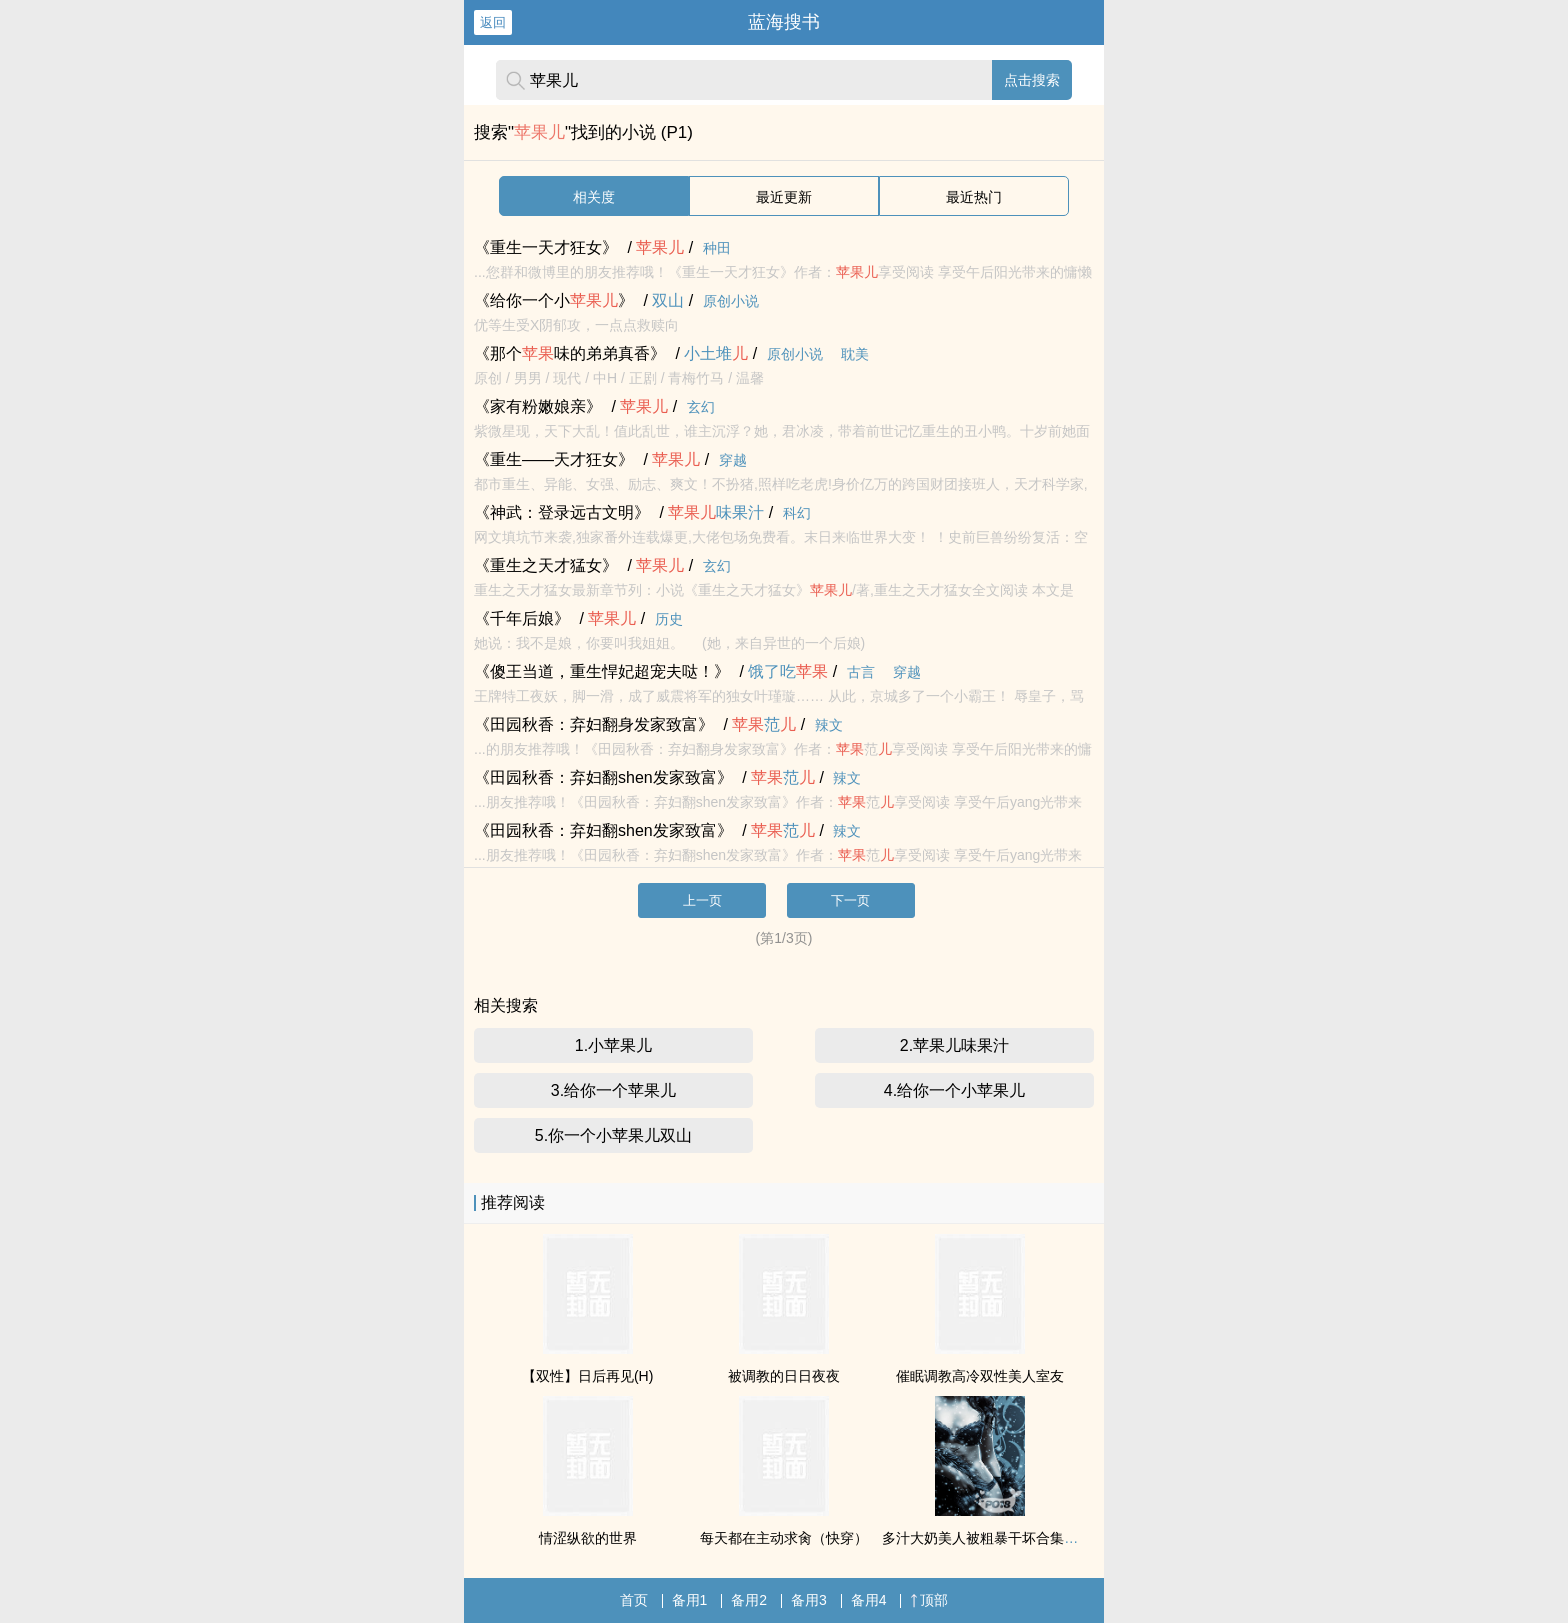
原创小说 (731, 301)
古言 (861, 672)
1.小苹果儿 (613, 1045)
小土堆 (716, 353)
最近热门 (974, 197)
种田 (717, 248)
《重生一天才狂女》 (546, 247)
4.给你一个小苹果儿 (954, 1090)
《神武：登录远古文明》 (562, 512)
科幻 (797, 513)
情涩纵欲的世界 (588, 1538)
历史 (669, 619)
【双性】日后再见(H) (587, 1376)
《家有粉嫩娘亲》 (538, 406)
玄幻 (701, 407)
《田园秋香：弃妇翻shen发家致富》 (603, 777)
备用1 (690, 1600)
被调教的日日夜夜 (784, 1376)
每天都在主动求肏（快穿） (784, 1538)
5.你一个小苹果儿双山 (613, 1135)
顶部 (929, 1600)
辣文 (829, 725)
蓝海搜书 (784, 22)
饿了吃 (788, 671)
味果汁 (716, 512)
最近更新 (784, 197)
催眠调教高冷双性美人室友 (980, 1376)
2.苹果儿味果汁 (954, 1045)
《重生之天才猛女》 (546, 565)
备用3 (809, 1600)
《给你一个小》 (554, 300)
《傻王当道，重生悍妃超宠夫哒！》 (602, 671)
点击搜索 (1032, 80)
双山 (668, 300)
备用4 (869, 1600)
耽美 (855, 354)
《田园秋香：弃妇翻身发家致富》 (594, 724)
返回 (493, 22)
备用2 (749, 1600)
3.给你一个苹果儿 (613, 1090)
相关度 (594, 197)
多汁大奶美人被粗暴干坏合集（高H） (999, 1538)
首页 (634, 1600)
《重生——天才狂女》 (554, 459)
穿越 (733, 460)
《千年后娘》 (522, 618)
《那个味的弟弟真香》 (570, 353)
